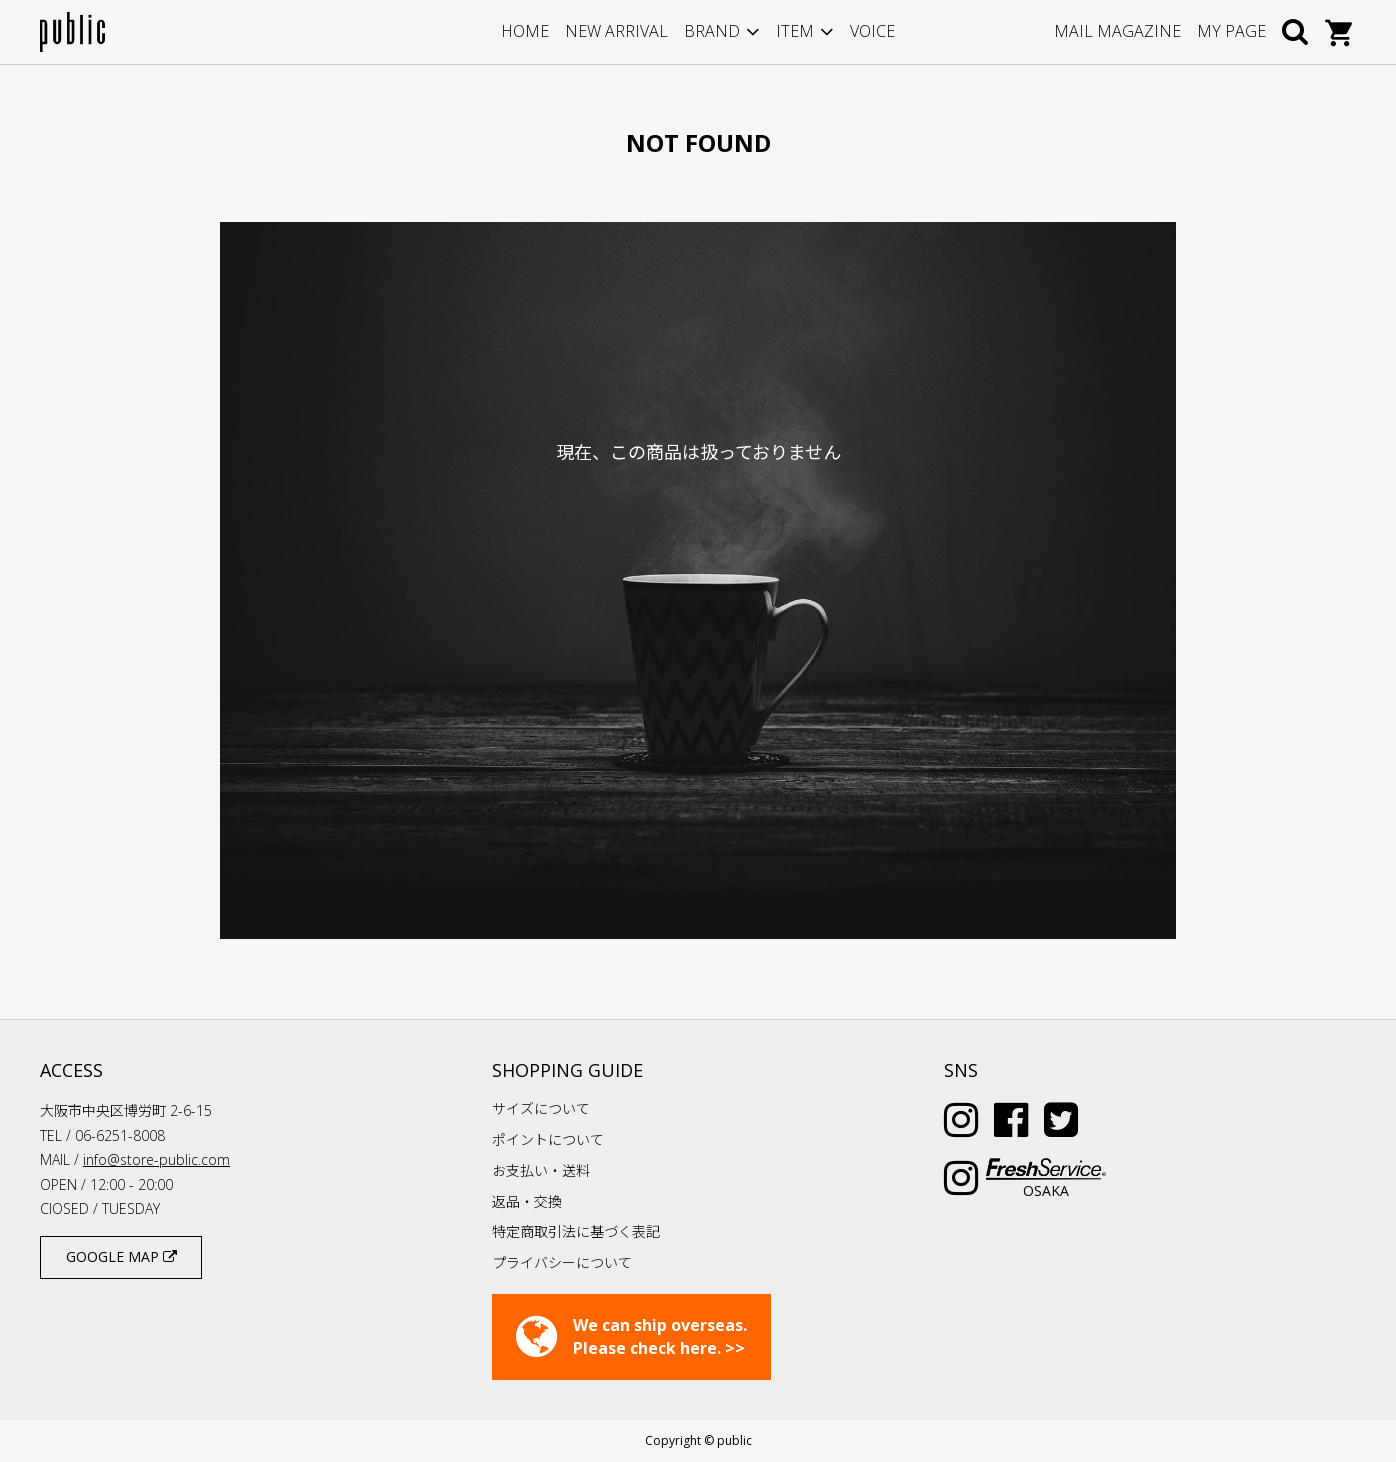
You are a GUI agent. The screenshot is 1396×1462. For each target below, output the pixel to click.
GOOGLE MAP (121, 1256)
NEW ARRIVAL (616, 31)
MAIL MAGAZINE (1117, 31)
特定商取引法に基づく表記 (576, 1231)
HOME (525, 31)
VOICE (872, 31)
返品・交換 (527, 1201)
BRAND (712, 31)
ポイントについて (548, 1139)
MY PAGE (1231, 31)
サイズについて (541, 1108)
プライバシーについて (562, 1262)
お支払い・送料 (541, 1170)
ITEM (795, 31)
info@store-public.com (156, 1159)
